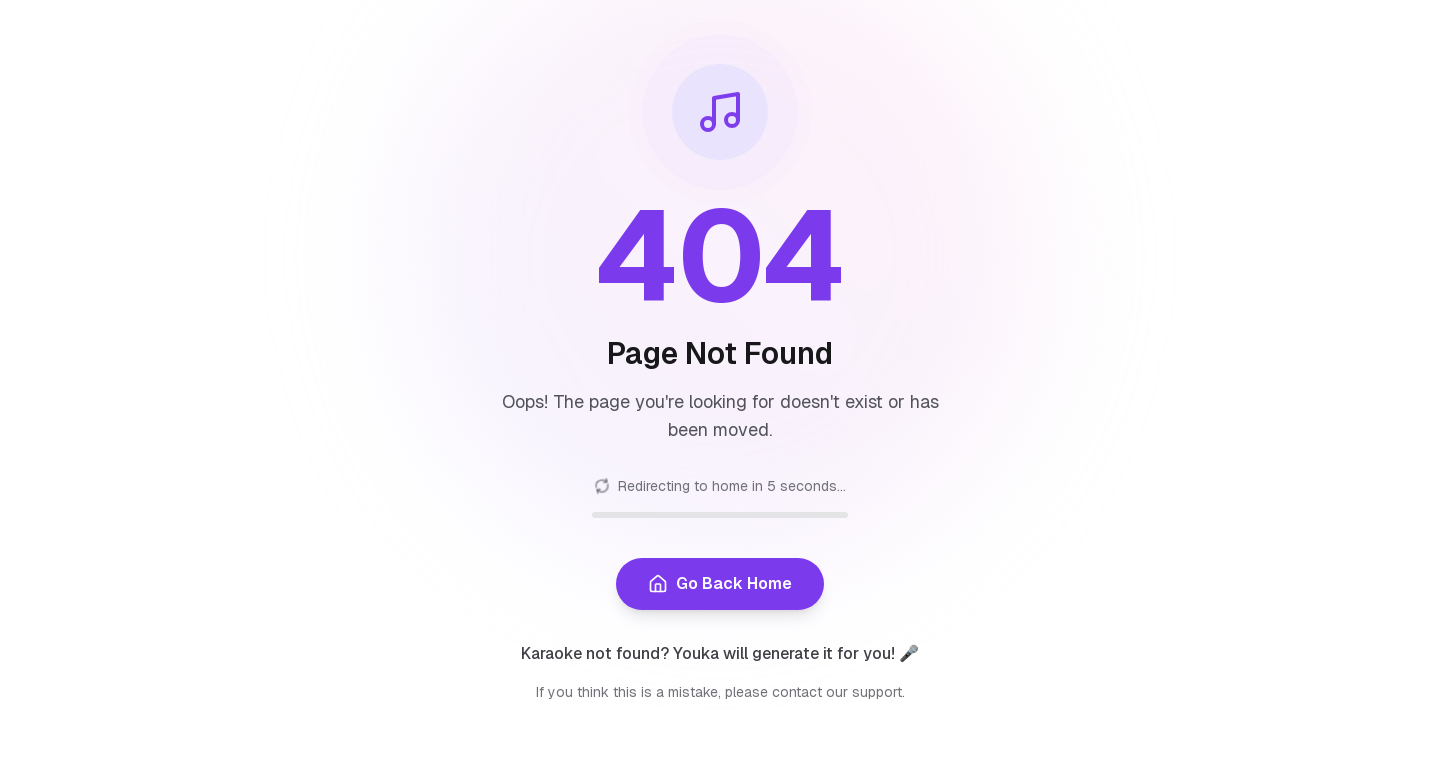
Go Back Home (720, 583)
